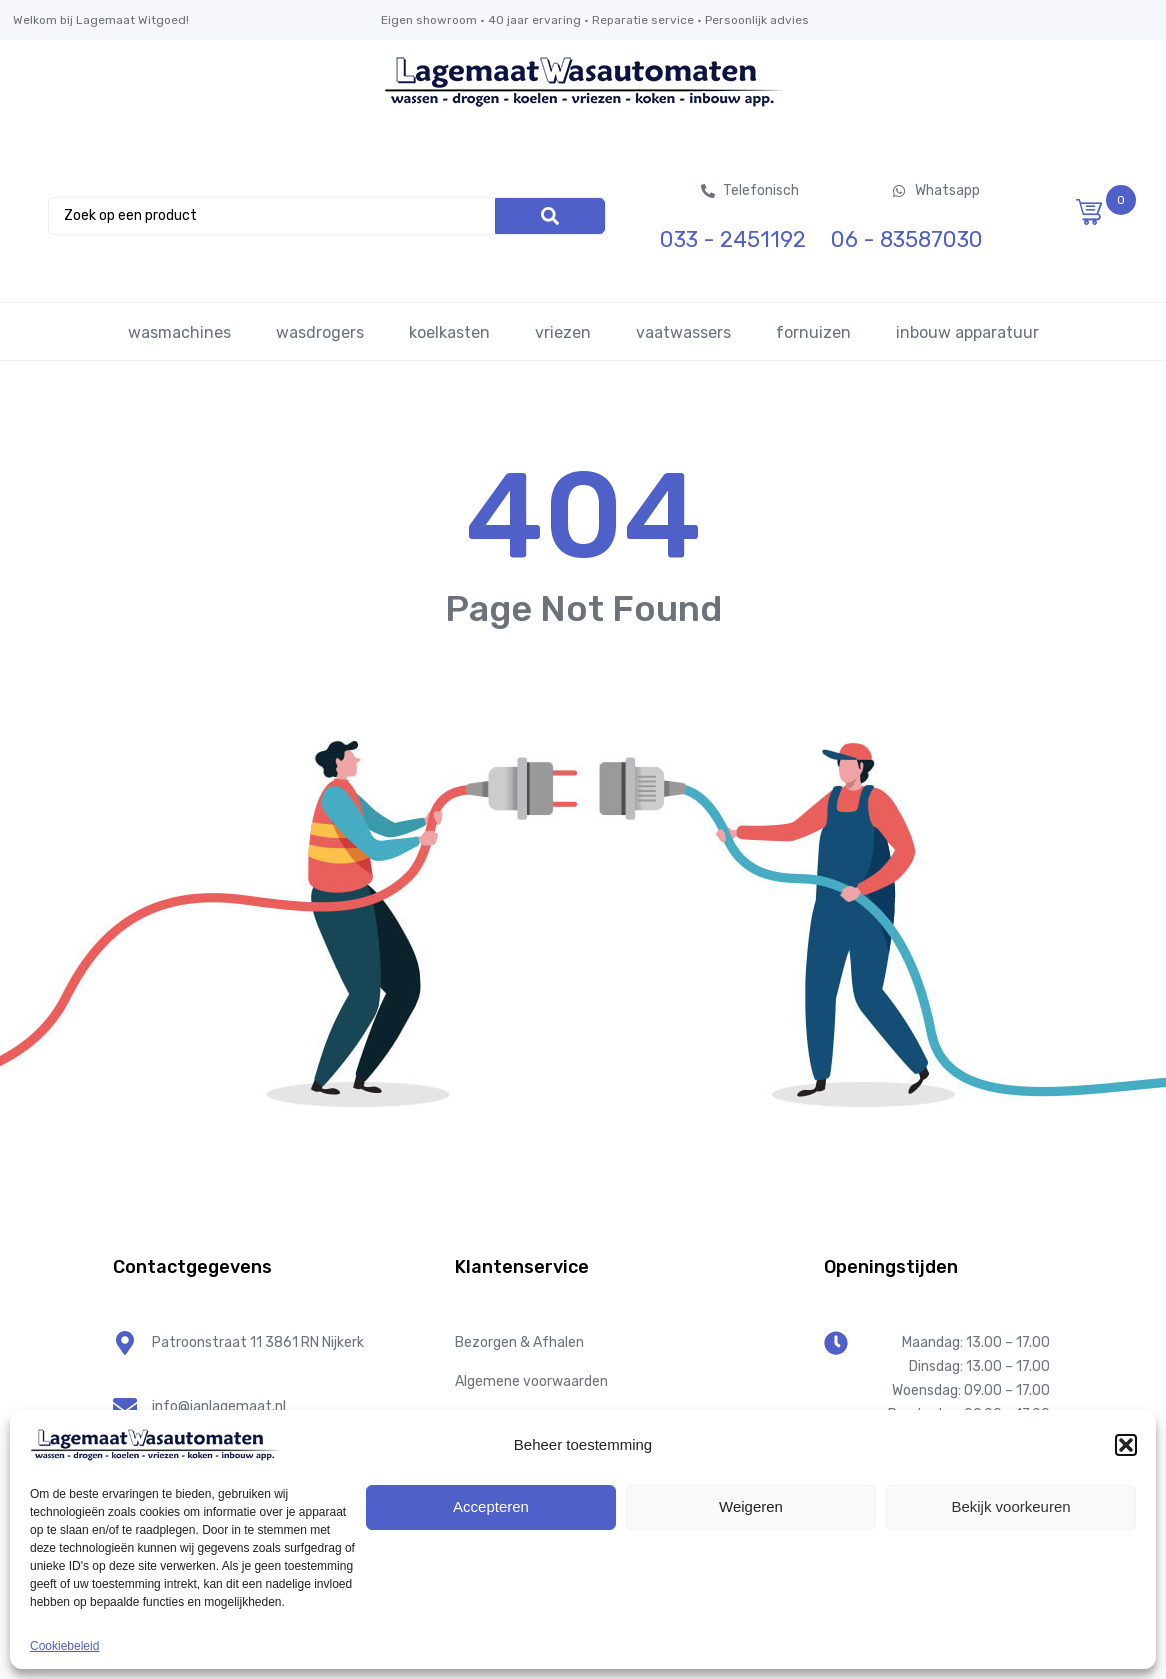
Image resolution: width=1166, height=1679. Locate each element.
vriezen (563, 332)
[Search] (550, 216)
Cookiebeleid (64, 1646)
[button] (1126, 1445)
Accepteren (491, 1506)
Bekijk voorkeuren (1010, 1506)
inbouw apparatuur (967, 332)
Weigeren (751, 1506)
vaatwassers (683, 332)
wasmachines (179, 332)
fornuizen (813, 332)
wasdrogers (320, 332)
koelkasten (449, 332)
